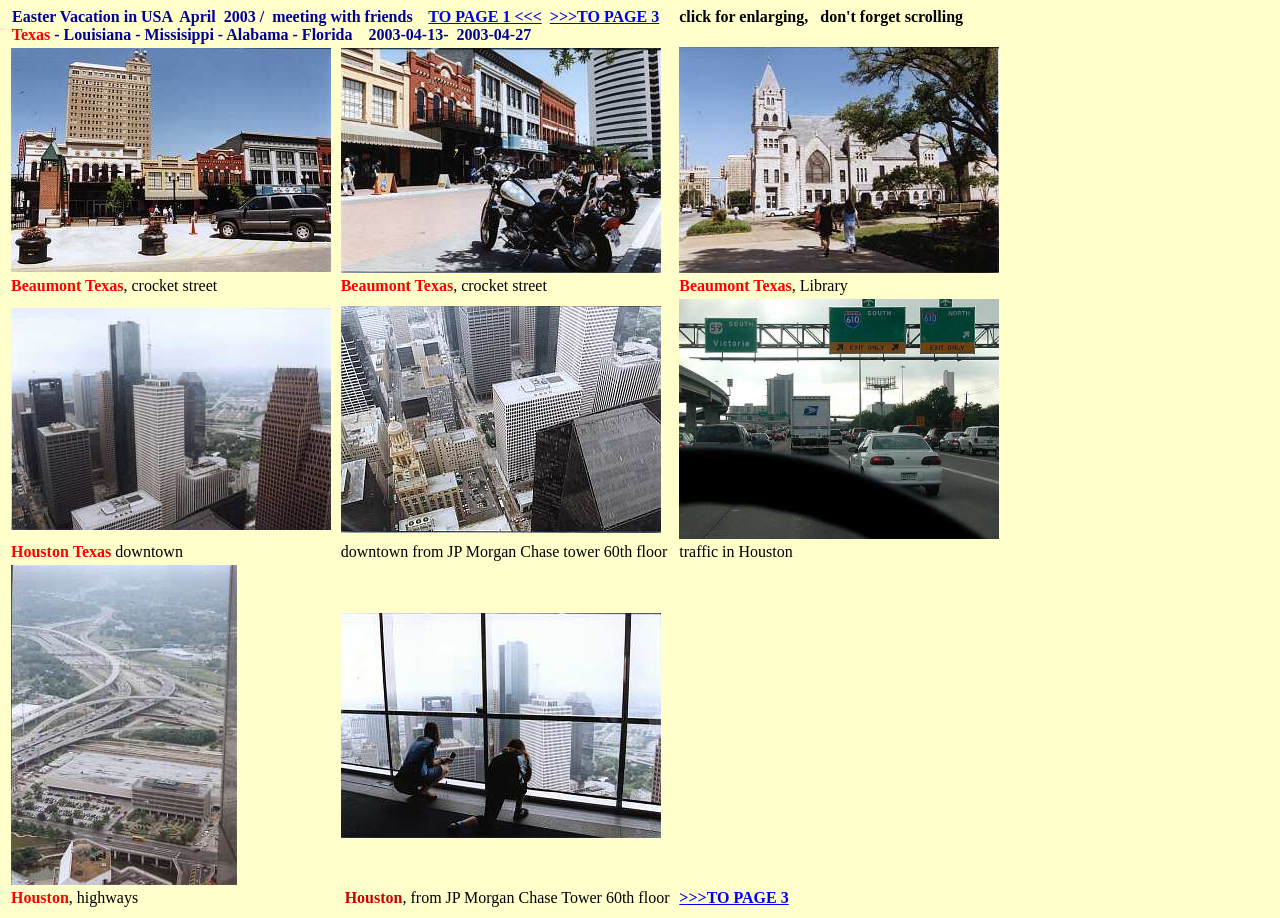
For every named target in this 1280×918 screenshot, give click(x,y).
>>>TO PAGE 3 (604, 16)
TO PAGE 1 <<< (484, 16)
